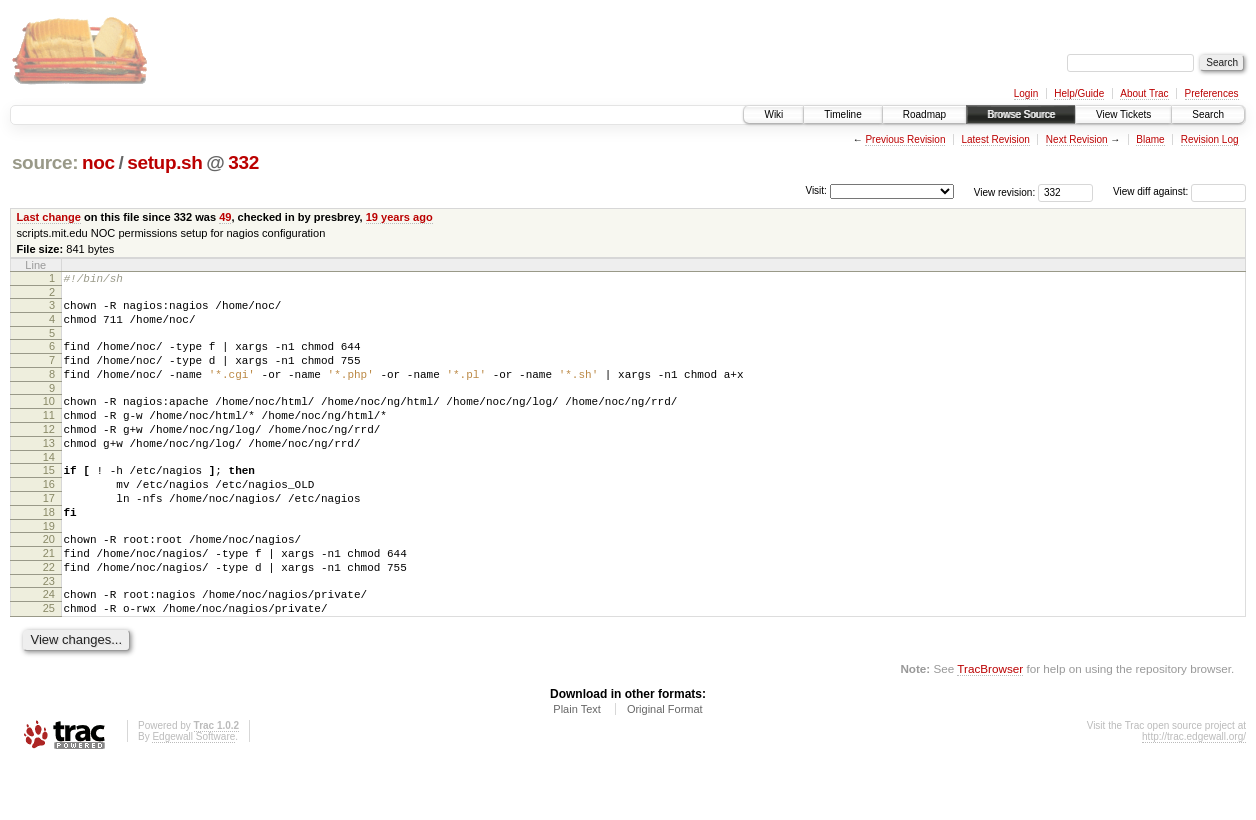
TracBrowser (990, 725)
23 (49, 632)
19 (49, 568)
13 (49, 470)
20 (49, 581)
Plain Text (577, 766)
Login (1026, 93)
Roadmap (924, 114)
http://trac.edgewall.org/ (1194, 793)
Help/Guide (1079, 93)
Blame (1150, 139)
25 (49, 662)
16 (49, 517)
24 (49, 645)
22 (49, 615)
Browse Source (1021, 114)
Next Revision (1077, 139)
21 (49, 598)
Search (1208, 114)
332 (243, 162)
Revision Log (1210, 139)
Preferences (1212, 93)
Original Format (665, 766)
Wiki (773, 114)
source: (45, 162)
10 (49, 419)
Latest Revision (995, 139)
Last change (49, 217)
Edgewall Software (193, 793)
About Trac (1144, 93)
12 (49, 453)
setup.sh (164, 162)
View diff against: (1179, 191)
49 (225, 217)
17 (49, 534)
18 (49, 551)
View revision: (1005, 191)
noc (98, 162)
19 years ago (399, 217)
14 (49, 487)
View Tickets (1123, 114)
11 (49, 436)
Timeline (842, 114)
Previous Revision (905, 139)
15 (49, 500)
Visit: (816, 190)
